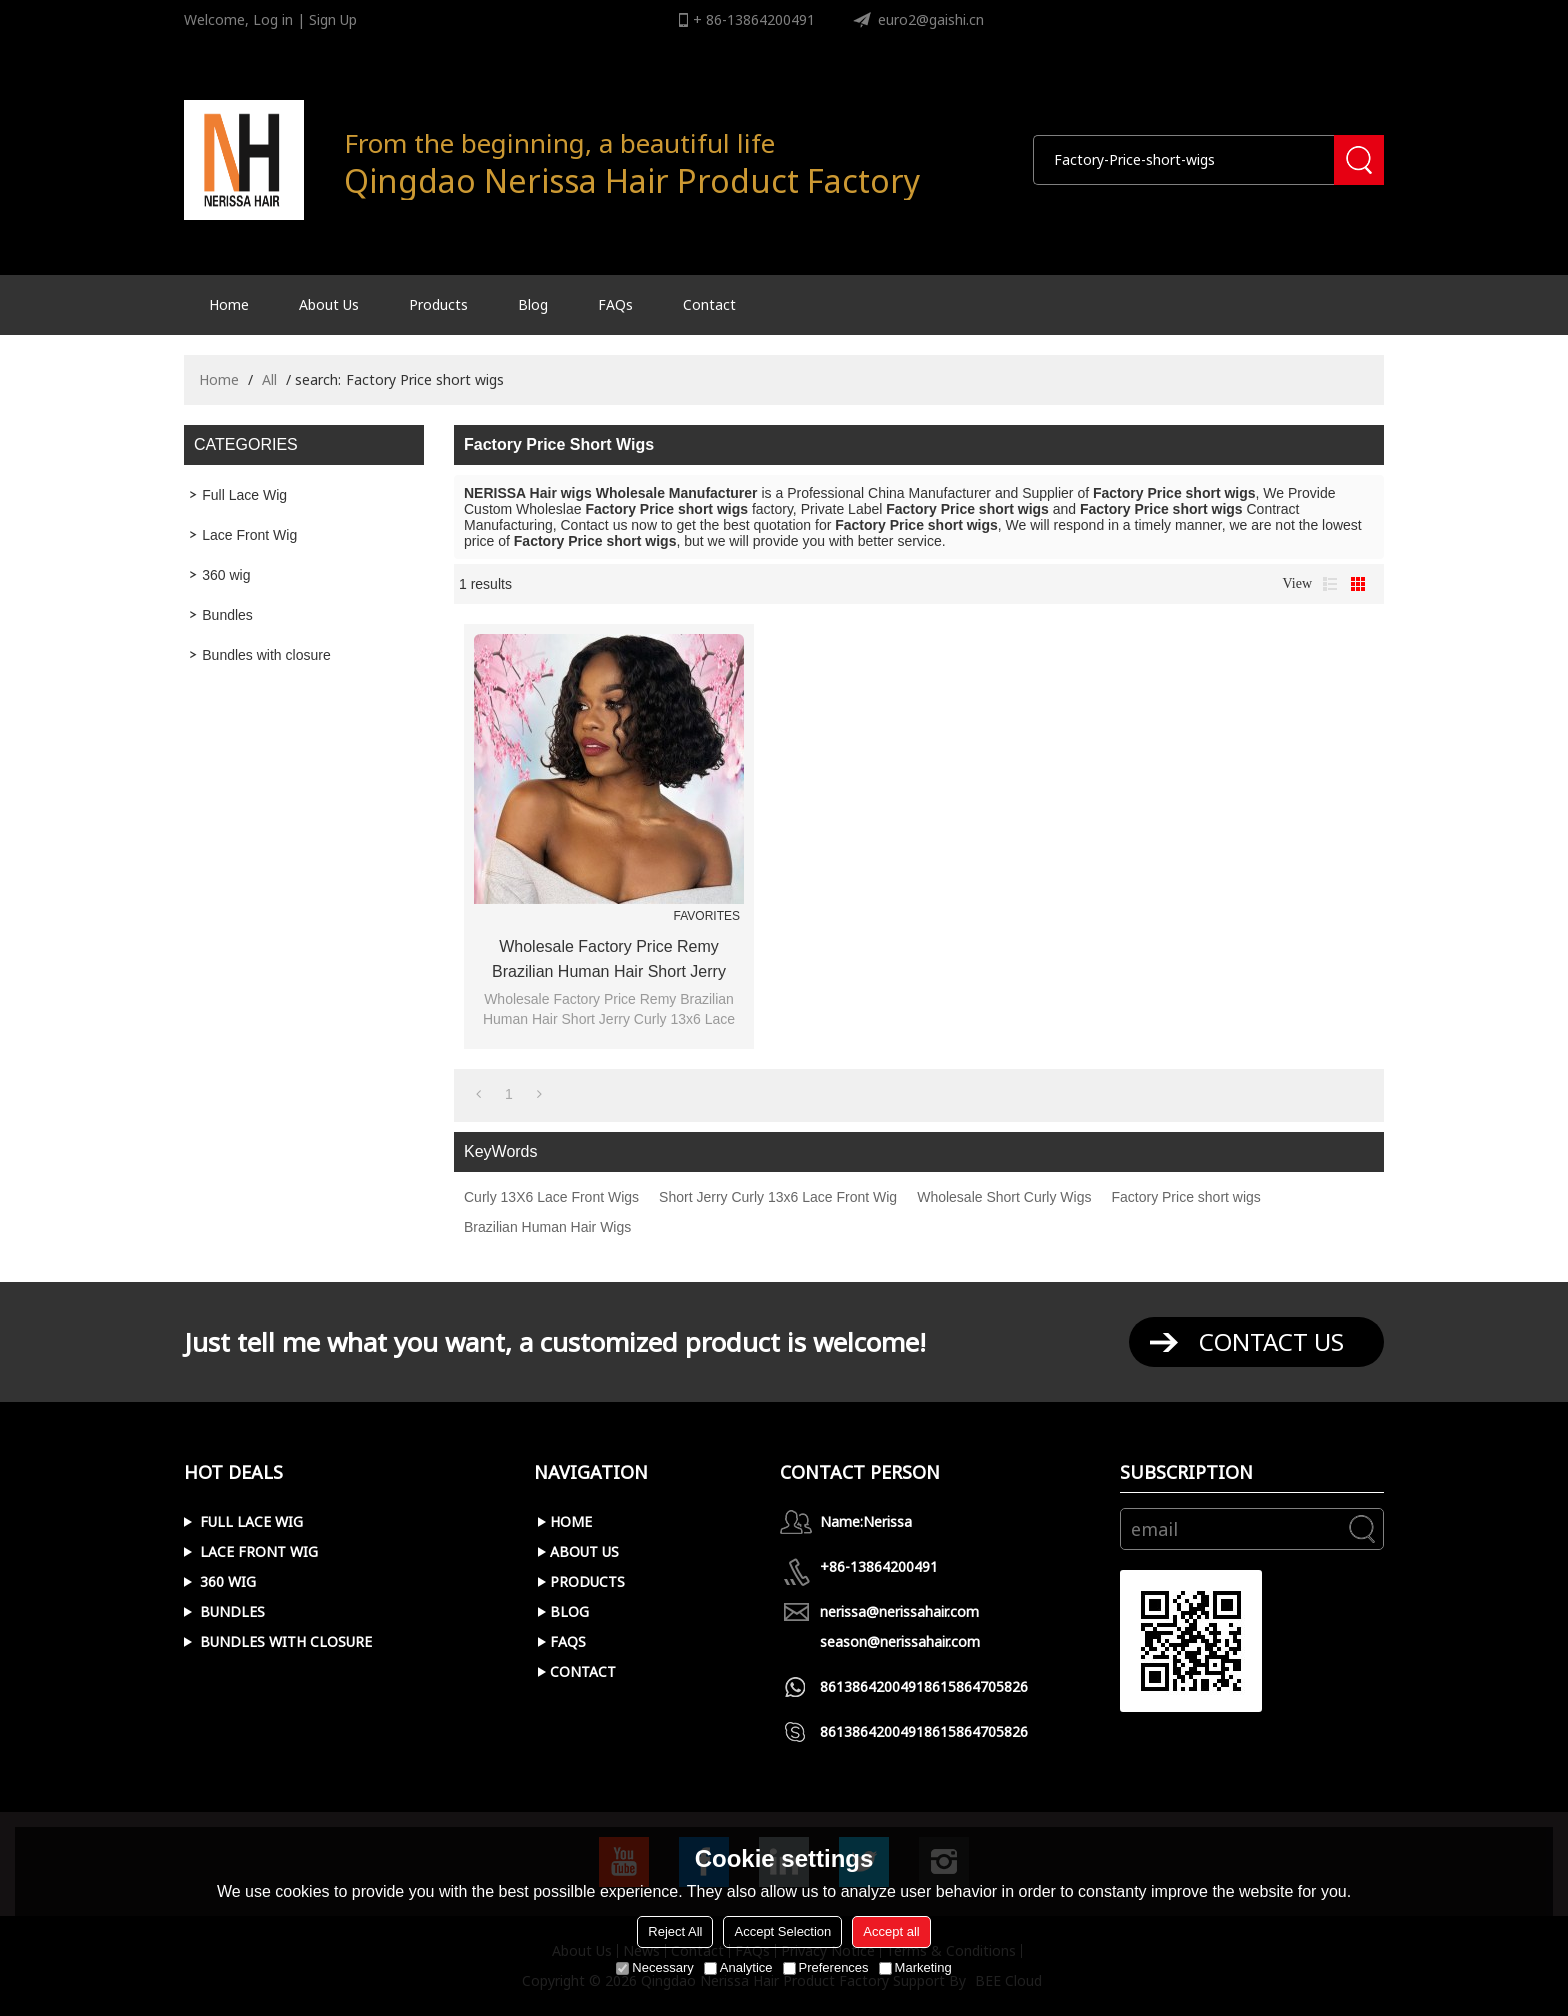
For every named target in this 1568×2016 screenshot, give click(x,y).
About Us (329, 304)
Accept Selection (782, 1931)
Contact (709, 304)
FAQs (615, 304)
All (269, 379)
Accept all (891, 1931)
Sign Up (333, 19)
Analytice (738, 1967)
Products (438, 304)
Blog (533, 304)
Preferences (826, 1967)
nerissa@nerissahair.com (899, 1611)
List (1330, 584)
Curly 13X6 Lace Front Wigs (551, 1197)
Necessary (654, 1967)
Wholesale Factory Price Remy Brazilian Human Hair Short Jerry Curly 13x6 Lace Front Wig (609, 961)
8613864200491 (872, 1686)
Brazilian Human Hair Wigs (547, 1227)
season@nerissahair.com (900, 1641)
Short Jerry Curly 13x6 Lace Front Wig (778, 1197)
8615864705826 (976, 1686)
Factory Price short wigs (1185, 1197)
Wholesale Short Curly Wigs (1004, 1197)
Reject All (675, 1931)
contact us (1271, 1341)
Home (229, 304)
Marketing (915, 1967)
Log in (273, 19)
